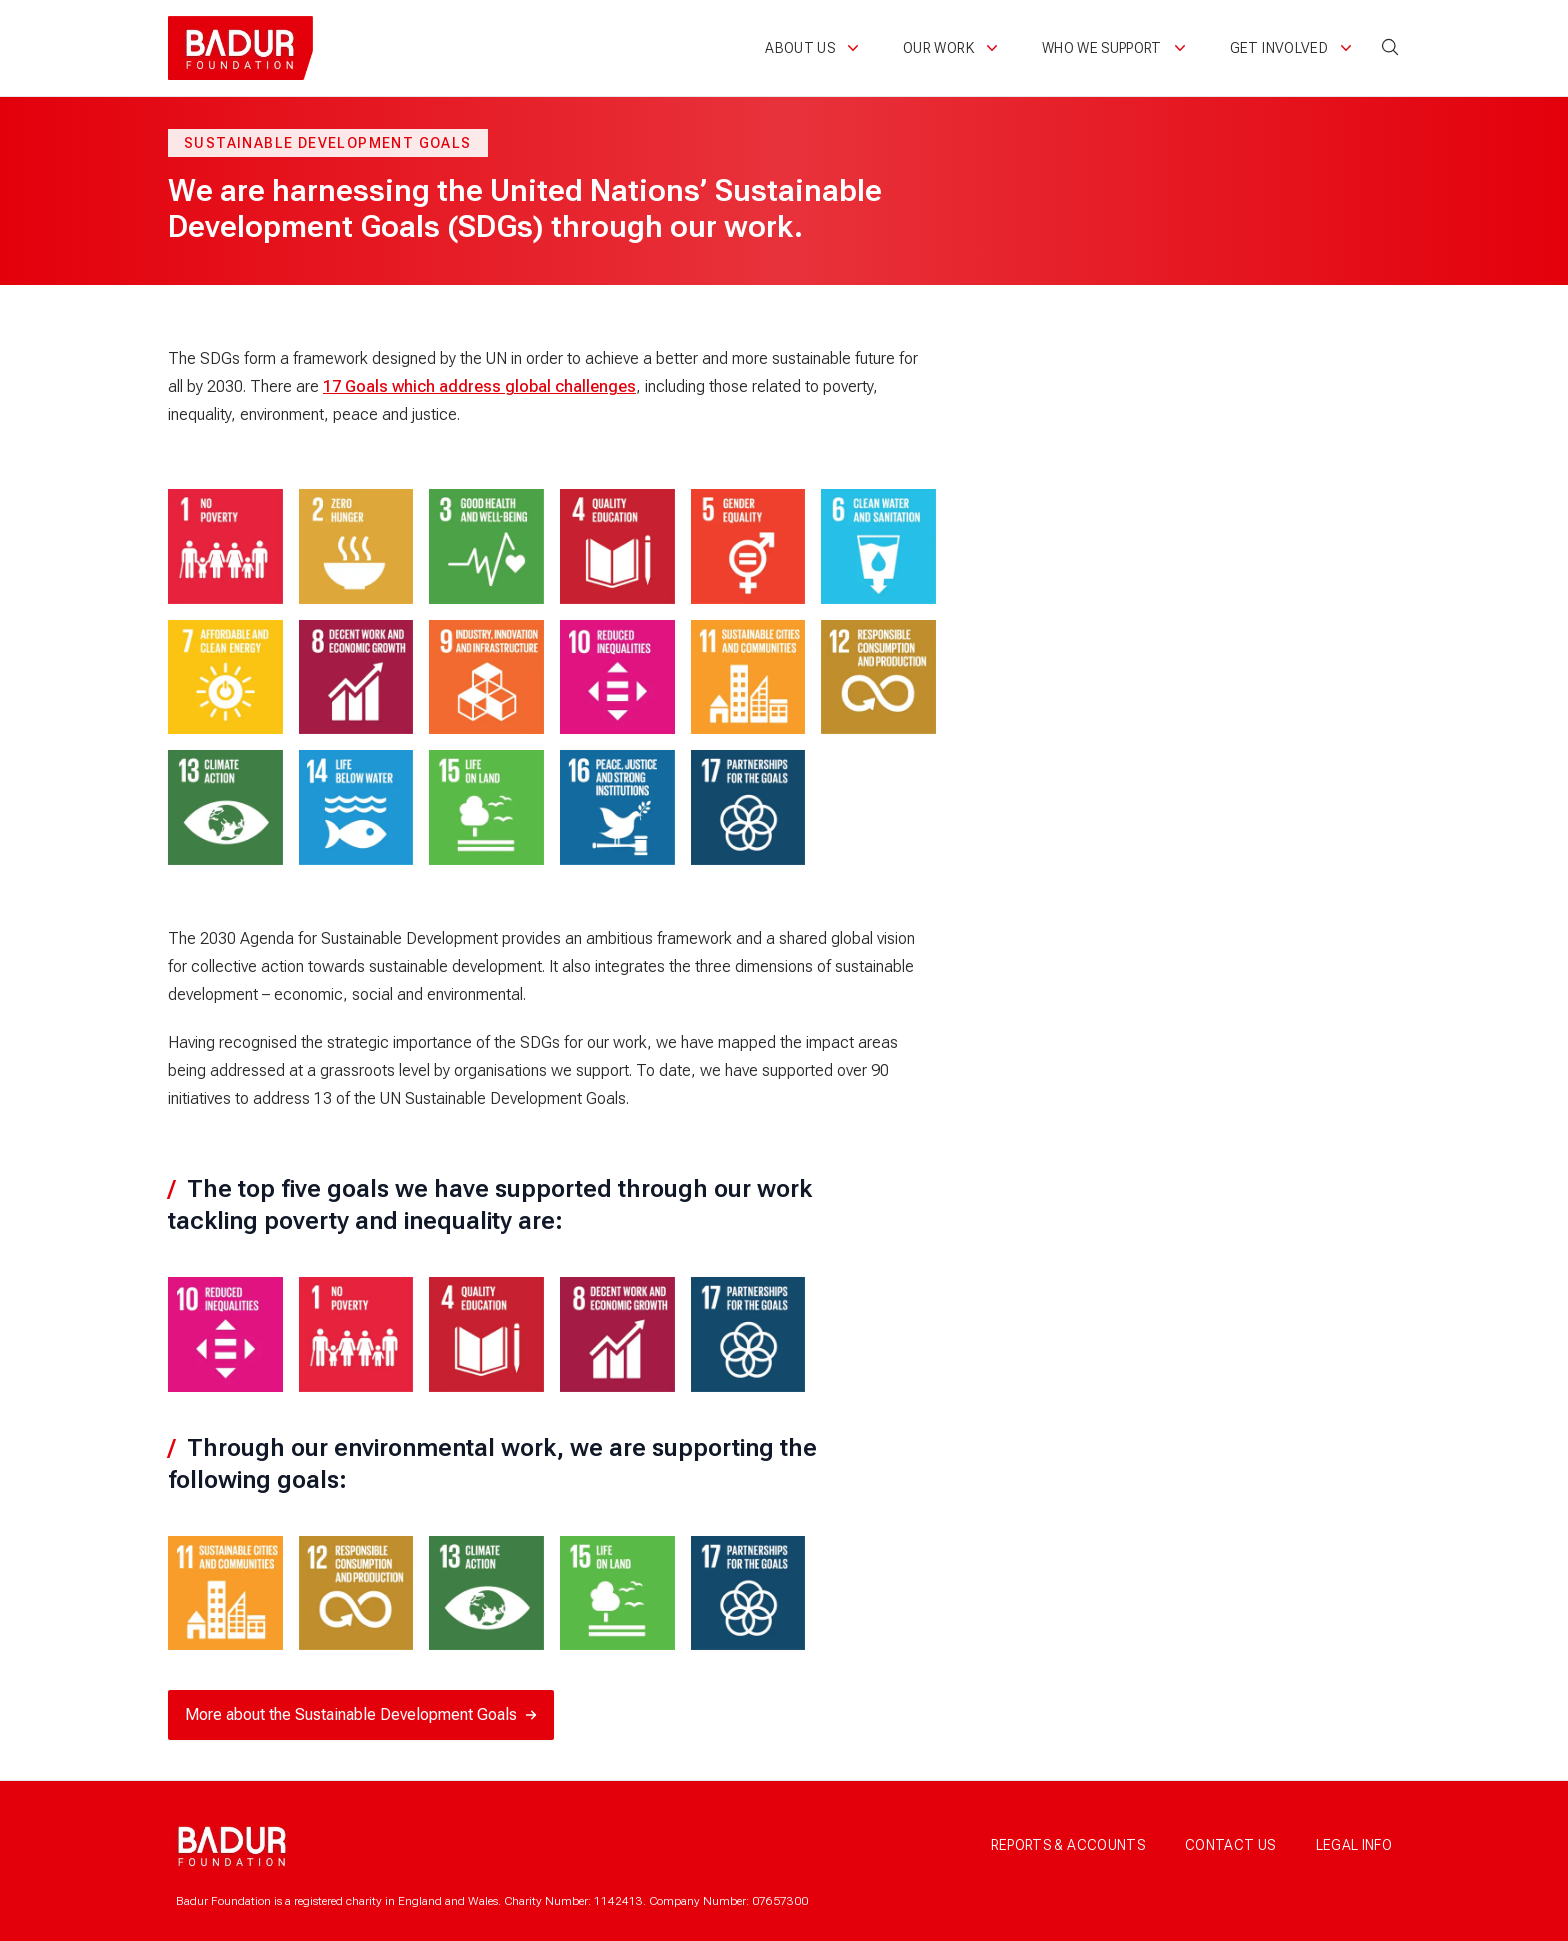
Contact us (1230, 1845)
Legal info (1354, 1845)
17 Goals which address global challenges (479, 386)
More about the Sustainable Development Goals (361, 1714)
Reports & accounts (1068, 1845)
